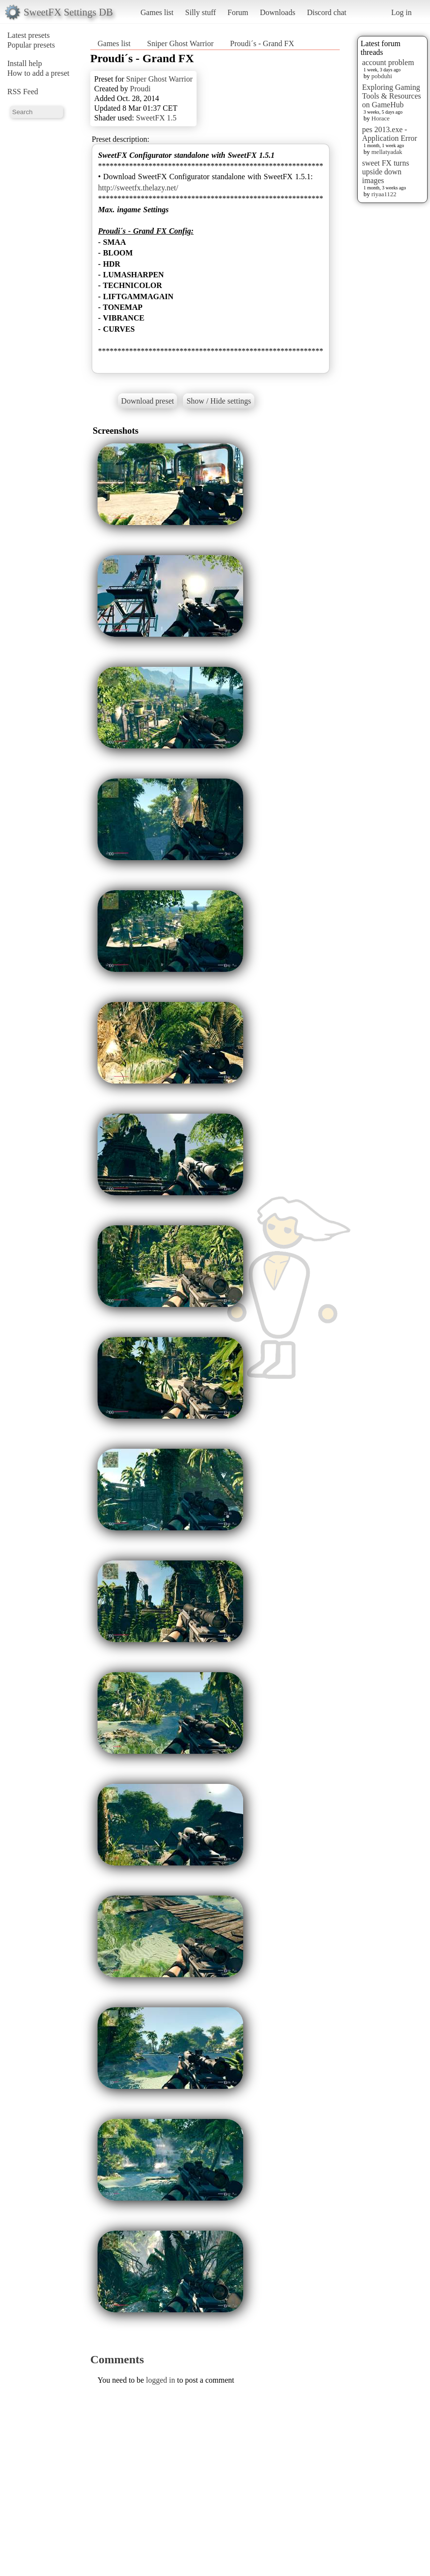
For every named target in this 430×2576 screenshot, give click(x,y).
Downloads (277, 12)
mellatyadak (386, 151)
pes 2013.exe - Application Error (389, 133)
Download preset (147, 401)
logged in (160, 2380)
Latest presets (28, 35)
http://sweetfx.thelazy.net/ (138, 188)
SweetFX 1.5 (156, 118)
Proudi (140, 89)
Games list (157, 12)
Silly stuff (200, 12)
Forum (238, 12)
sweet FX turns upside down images (385, 172)
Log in (401, 12)
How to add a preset (38, 73)
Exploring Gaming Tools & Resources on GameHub (391, 96)
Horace (380, 118)
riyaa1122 (384, 194)
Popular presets (31, 45)
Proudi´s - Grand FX (262, 43)
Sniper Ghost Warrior (180, 43)
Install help (24, 63)
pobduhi (381, 76)
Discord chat (326, 12)
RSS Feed (22, 91)
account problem (388, 62)
